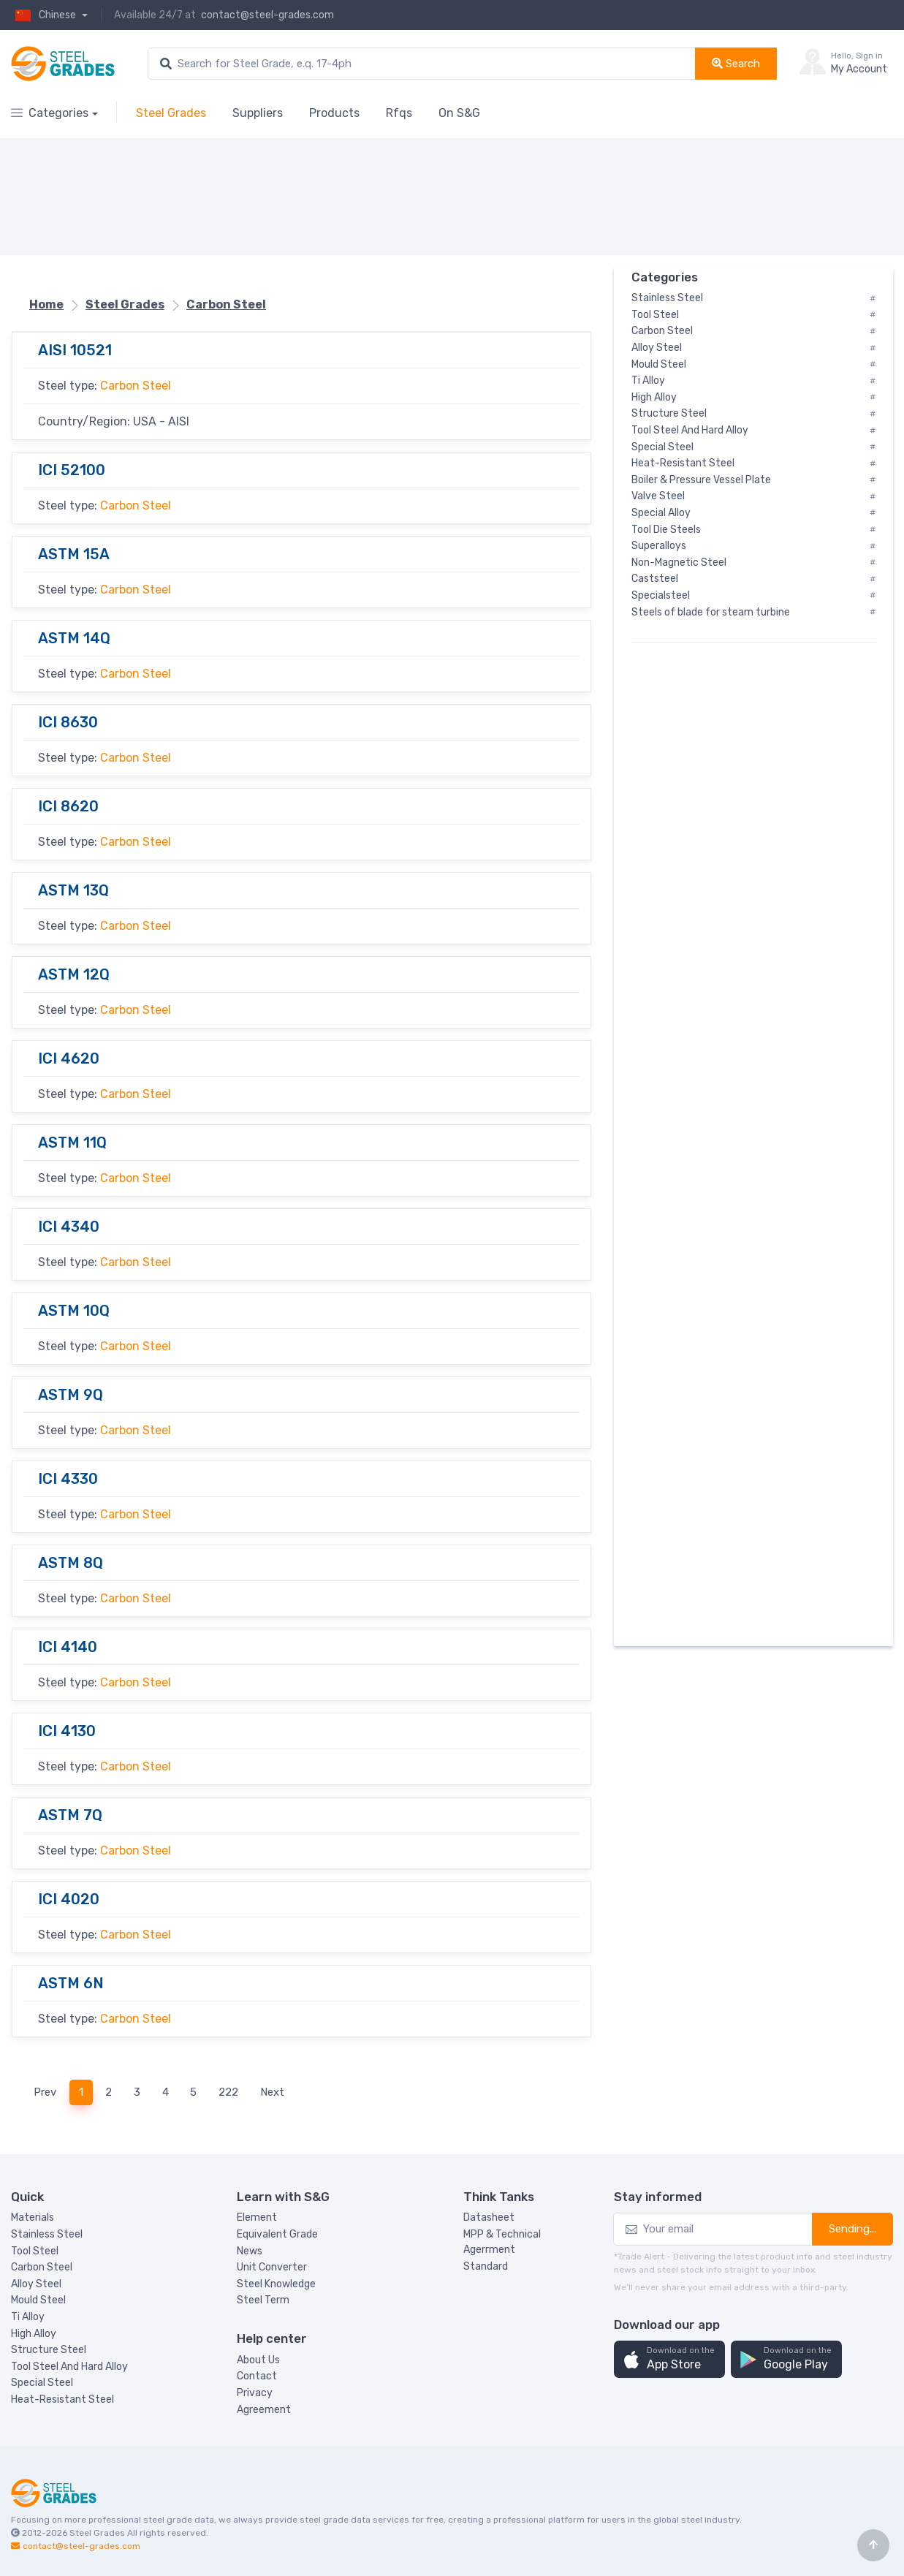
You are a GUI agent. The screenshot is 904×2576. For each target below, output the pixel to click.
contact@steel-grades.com (267, 15)
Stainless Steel (47, 2234)
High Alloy (33, 2333)
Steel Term (263, 2300)
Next (272, 2092)
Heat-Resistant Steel (62, 2399)
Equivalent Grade (277, 2234)
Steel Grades (171, 113)
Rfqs (399, 113)
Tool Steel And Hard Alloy (69, 2366)
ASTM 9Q (70, 1394)
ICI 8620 (68, 806)
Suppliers (257, 113)
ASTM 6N (71, 1983)
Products (334, 113)
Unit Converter (272, 2267)
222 (228, 2092)
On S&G (459, 113)
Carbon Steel (135, 386)
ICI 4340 (68, 1226)
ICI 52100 (71, 470)
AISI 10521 (75, 350)
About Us (258, 2360)
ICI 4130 (67, 1731)
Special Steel (42, 2382)
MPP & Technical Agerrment (502, 2242)
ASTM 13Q (73, 890)
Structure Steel (48, 2350)
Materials (32, 2217)
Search (736, 63)
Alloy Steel (36, 2284)
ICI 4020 (68, 1899)
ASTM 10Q (74, 1310)
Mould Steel (38, 2300)
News (249, 2251)
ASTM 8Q (70, 1563)
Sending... (852, 2228)
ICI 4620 (68, 1058)
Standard (485, 2266)
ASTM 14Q (74, 638)
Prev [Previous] (45, 2092)
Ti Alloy (28, 2317)
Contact (257, 2376)
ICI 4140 (67, 1647)
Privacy (255, 2393)
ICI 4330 (68, 1479)
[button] (669, 2359)
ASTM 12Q (74, 974)
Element (257, 2217)
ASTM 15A (74, 554)
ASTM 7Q (70, 1815)
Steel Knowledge (276, 2284)
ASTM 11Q (72, 1142)
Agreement (264, 2409)
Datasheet (488, 2217)
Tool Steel (34, 2251)
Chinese (44, 15)
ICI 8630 (68, 722)
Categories (49, 113)
